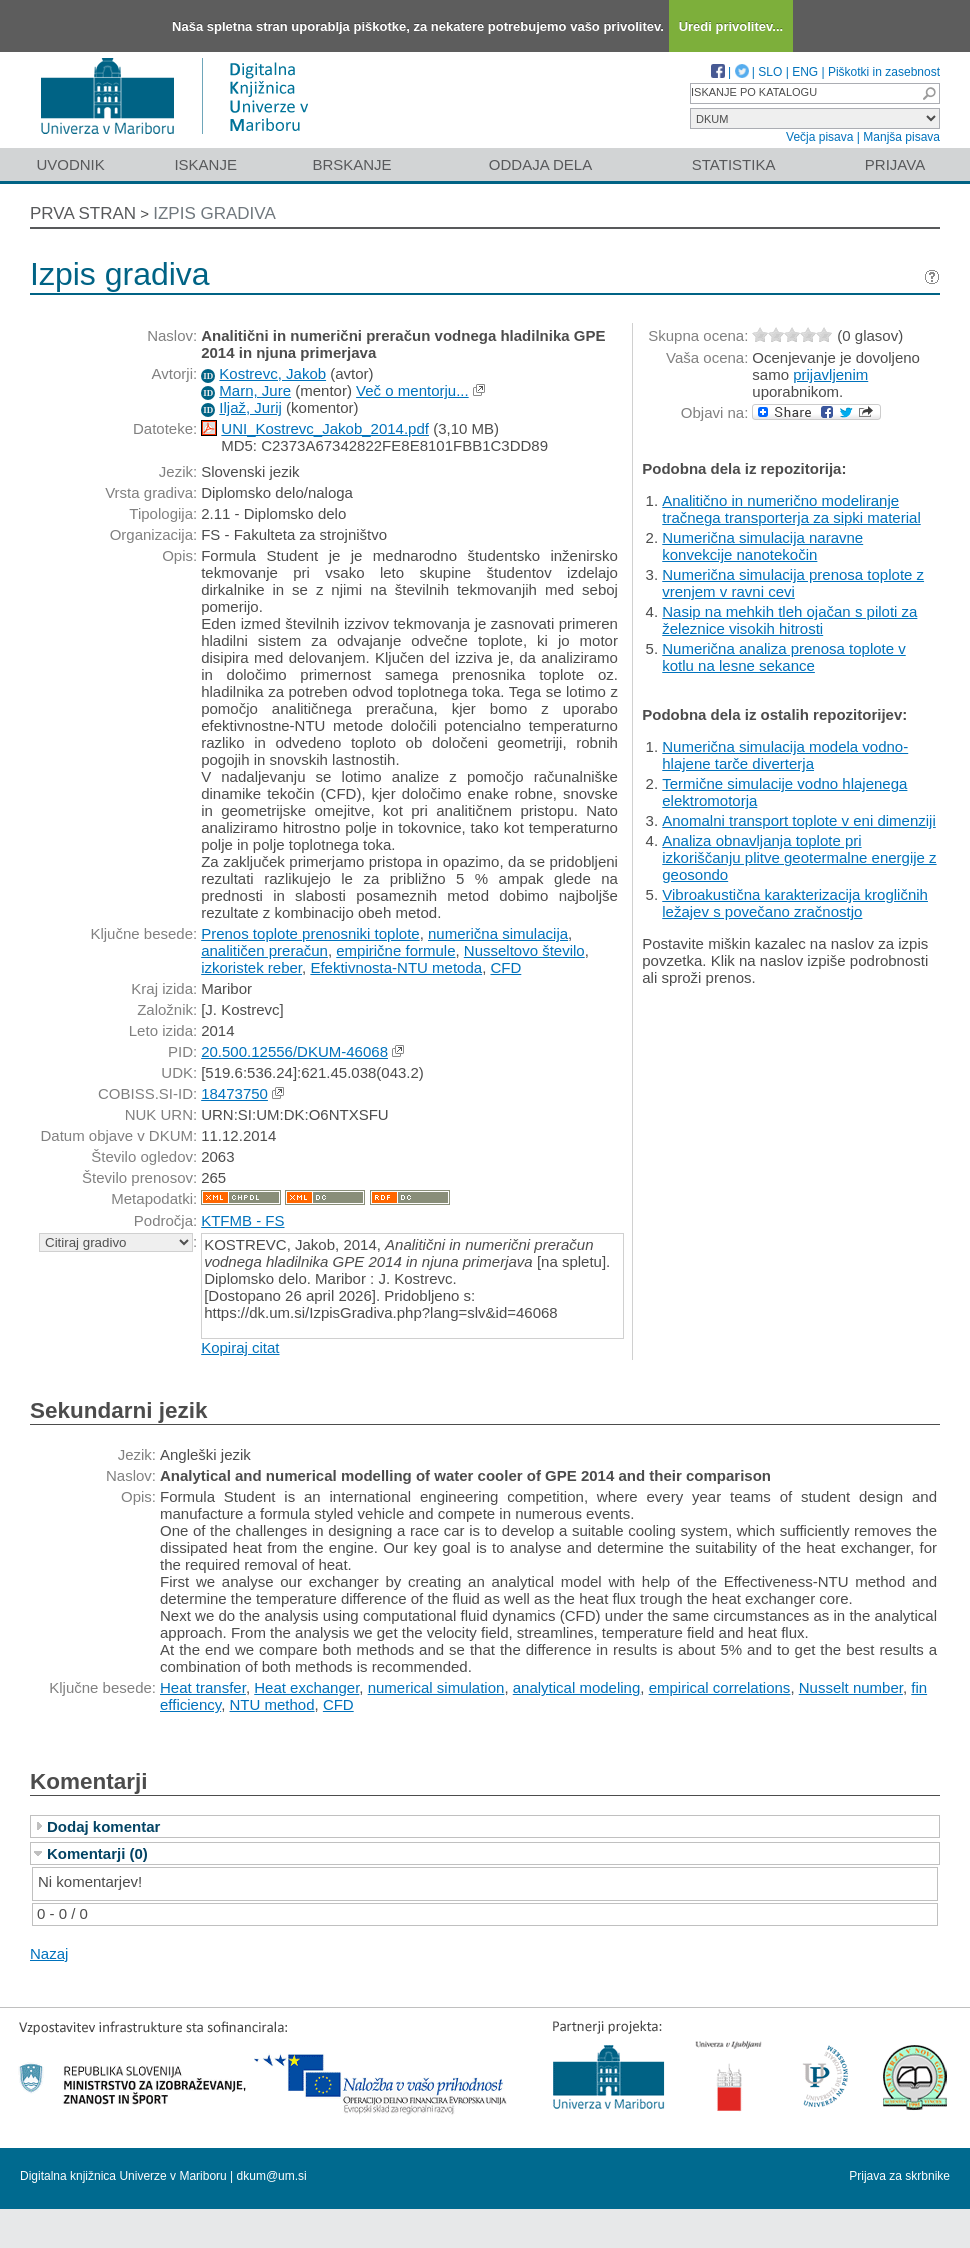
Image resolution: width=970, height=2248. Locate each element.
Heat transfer (203, 1687)
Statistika (734, 164)
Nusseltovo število (524, 950)
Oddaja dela (540, 164)
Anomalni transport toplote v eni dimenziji (798, 820)
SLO (770, 72)
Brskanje (351, 164)
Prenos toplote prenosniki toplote (310, 933)
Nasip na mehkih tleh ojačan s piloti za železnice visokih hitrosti (789, 620)
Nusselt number (851, 1687)
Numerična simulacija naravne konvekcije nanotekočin (762, 546)
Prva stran (83, 213)
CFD (505, 967)
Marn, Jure (255, 390)
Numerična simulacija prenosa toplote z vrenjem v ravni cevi (793, 583)
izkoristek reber (251, 967)
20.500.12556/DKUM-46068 (294, 1051)
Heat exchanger (306, 1687)
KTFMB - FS (242, 1220)
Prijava (895, 164)
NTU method (272, 1704)
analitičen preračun (264, 950)
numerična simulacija (498, 933)
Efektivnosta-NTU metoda (396, 967)
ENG (805, 72)
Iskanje (205, 164)
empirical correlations (720, 1687)
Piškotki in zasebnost (884, 72)
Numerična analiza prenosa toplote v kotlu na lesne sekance (783, 657)
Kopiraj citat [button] (240, 1347)
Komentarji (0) (97, 1853)
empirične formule (395, 950)
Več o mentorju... (412, 390)
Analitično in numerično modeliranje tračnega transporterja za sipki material (791, 509)
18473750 (234, 1093)
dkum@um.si (272, 2176)
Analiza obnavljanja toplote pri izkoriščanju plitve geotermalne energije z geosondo (799, 857)
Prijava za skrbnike (899, 2176)
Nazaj (49, 1953)
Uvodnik (70, 164)
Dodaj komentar (103, 1826)
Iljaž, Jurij (250, 407)
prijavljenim (830, 374)
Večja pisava (819, 137)
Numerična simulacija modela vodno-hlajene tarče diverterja (785, 755)
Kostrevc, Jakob (272, 373)
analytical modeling (577, 1687)
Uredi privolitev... (731, 26)
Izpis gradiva (214, 213)
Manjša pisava (901, 137)
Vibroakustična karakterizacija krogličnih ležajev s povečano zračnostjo (795, 903)
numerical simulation (436, 1687)
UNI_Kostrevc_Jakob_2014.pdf (325, 428)
